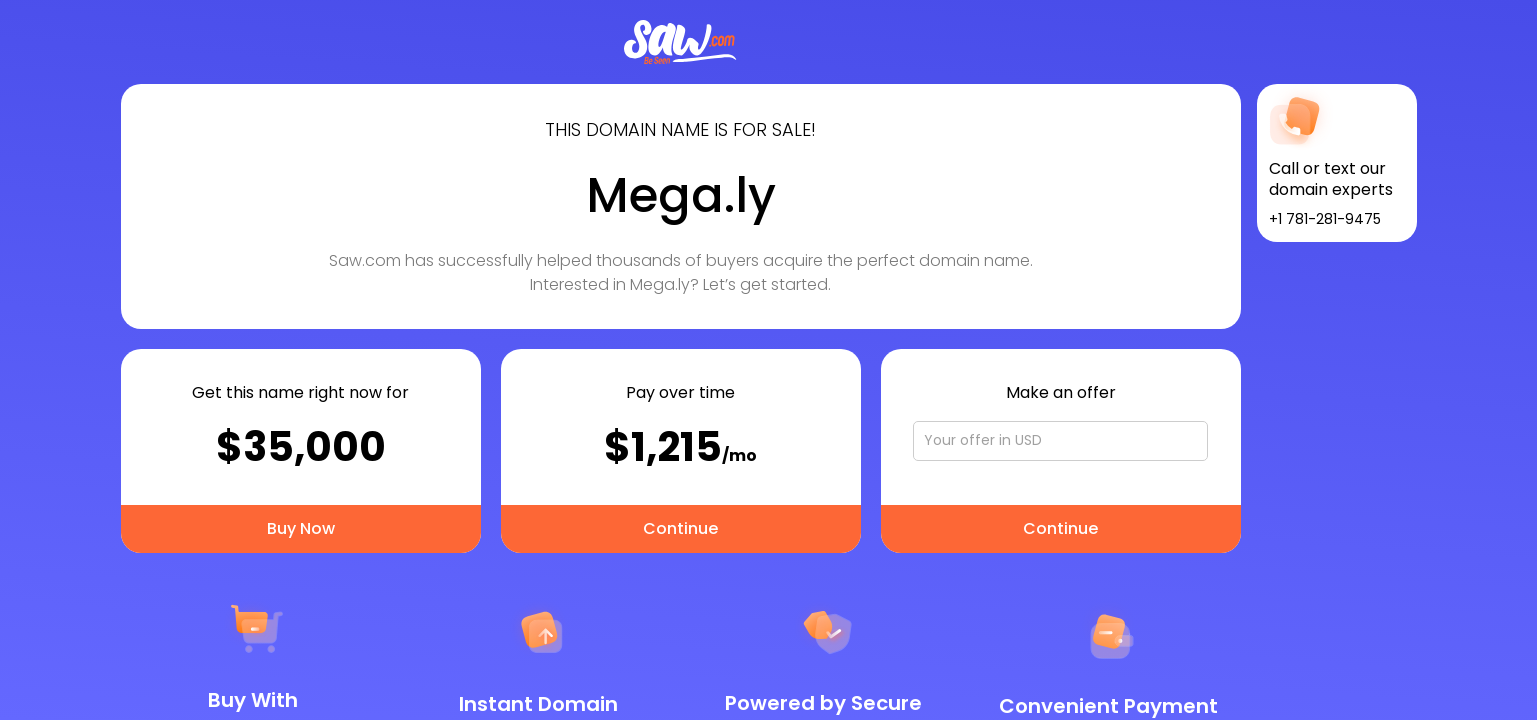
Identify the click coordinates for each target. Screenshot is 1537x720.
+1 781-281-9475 (1325, 219)
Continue (680, 528)
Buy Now (301, 528)
